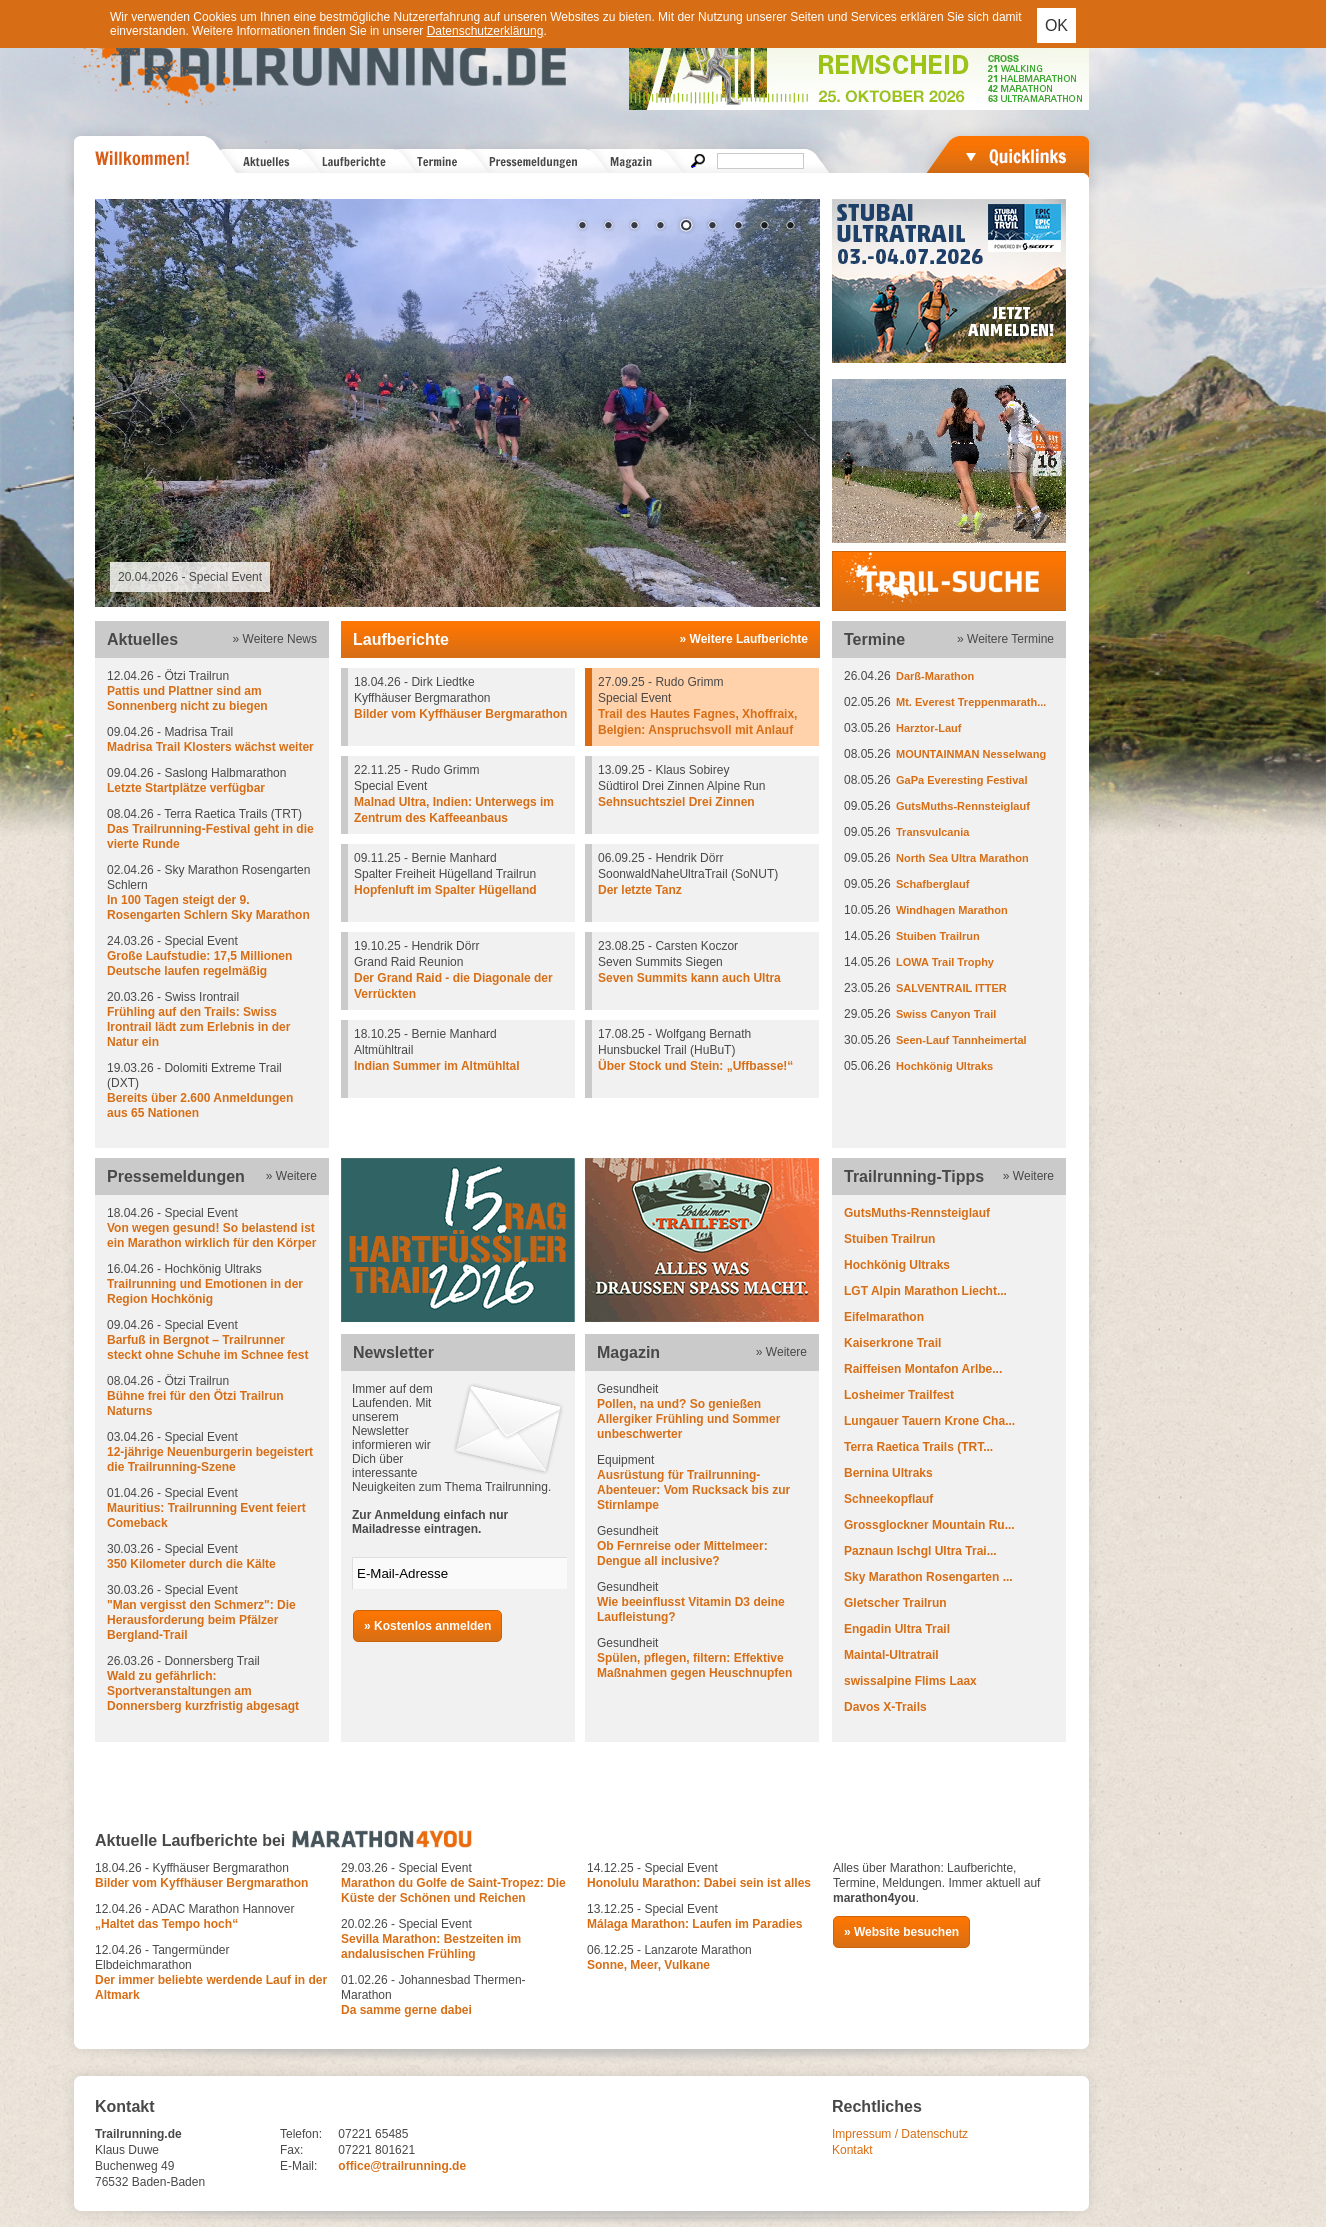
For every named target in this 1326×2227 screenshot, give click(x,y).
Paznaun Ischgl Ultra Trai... (920, 1551)
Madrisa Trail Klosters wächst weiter (210, 747)
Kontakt (852, 2150)
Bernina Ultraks (888, 1473)
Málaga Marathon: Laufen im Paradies (694, 1924)
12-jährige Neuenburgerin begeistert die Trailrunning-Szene (210, 1459)
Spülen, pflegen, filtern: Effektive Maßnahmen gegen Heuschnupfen (694, 1665)
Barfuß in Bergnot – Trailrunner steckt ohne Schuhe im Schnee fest (207, 1347)
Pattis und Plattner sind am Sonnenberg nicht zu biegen (187, 698)
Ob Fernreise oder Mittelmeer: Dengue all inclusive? (682, 1553)
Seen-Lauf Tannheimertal (961, 1040)
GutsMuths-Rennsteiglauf (963, 806)
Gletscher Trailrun (895, 1603)
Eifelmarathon (884, 1317)
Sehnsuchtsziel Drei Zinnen (676, 802)
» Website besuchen (901, 1932)
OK (1056, 25)
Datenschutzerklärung (485, 31)
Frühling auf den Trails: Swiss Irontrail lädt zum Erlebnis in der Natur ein (198, 1027)
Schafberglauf (932, 884)
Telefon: (301, 2134)
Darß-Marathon (935, 676)
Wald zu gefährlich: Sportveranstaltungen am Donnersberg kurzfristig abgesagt (203, 1691)
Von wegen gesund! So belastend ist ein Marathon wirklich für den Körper (211, 1235)
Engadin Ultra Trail (897, 1629)
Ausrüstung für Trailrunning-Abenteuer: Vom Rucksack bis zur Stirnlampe (693, 1490)
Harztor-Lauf (928, 728)
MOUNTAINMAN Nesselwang (971, 754)
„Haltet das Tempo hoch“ (166, 1924)
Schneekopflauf (888, 1499)
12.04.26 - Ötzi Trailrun (212, 691)
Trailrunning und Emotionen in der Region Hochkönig (205, 1291)
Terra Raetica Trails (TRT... (918, 1447)
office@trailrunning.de (402, 2166)
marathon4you (874, 1898)
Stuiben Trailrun (938, 936)
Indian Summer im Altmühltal (437, 1066)
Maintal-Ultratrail (891, 1655)
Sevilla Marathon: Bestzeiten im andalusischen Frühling (431, 1946)
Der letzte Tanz (640, 890)
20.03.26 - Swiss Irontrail (212, 1020)
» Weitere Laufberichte (744, 639)
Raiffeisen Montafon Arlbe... (923, 1369)
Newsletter (393, 1352)
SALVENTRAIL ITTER (951, 988)
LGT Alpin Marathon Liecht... (925, 1291)
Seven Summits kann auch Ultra (689, 978)
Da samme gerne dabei (406, 2010)
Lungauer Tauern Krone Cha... (929, 1421)
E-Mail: (298, 2166)
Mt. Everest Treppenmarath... (971, 702)
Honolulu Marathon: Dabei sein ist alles (699, 1883)
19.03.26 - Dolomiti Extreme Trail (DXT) (212, 1091)
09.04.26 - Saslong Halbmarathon (212, 781)
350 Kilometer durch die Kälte (191, 1564)
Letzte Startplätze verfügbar (186, 788)
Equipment (702, 1483)
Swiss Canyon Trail (946, 1014)
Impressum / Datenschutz (900, 2134)
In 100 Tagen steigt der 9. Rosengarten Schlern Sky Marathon (208, 907)
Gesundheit (702, 1412)
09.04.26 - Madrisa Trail (212, 740)
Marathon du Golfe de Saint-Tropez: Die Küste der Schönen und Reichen (453, 1890)
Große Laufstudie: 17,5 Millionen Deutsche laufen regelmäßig (199, 963)
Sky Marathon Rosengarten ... (928, 1577)
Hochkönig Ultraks (944, 1066)
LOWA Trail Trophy (945, 962)
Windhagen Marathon (952, 910)
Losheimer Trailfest (899, 1395)
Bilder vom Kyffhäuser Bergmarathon (460, 714)
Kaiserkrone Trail (892, 1343)
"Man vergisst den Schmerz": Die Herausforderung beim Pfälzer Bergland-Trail (201, 1620)
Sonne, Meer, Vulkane (648, 1965)
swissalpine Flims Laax (910, 1681)
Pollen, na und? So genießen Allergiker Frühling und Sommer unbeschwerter (688, 1419)
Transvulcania (932, 832)
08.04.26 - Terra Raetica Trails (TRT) (212, 829)
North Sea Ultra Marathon (962, 858)
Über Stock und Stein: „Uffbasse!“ (695, 1066)
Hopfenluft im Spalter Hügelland (445, 890)
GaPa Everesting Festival (961, 780)
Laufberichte (401, 639)
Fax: (291, 2150)
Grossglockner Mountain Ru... (929, 1525)
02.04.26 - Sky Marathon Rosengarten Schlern (212, 893)
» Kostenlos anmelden (427, 1626)
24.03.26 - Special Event (212, 956)
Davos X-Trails (885, 1707)
